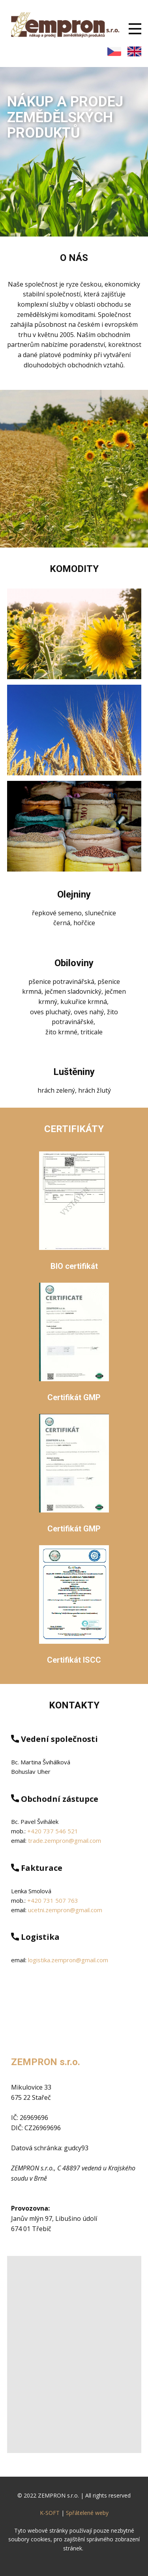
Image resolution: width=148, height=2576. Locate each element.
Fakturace (36, 1868)
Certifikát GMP (74, 1397)
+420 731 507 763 (52, 1900)
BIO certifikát (74, 1266)
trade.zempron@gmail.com (64, 1840)
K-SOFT (50, 2512)
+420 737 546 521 (52, 1831)
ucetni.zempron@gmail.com (65, 1910)
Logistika (35, 1937)
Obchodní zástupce (54, 1799)
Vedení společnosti (54, 1739)
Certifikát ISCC (74, 1660)
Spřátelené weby (87, 2512)
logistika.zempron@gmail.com (68, 1960)
